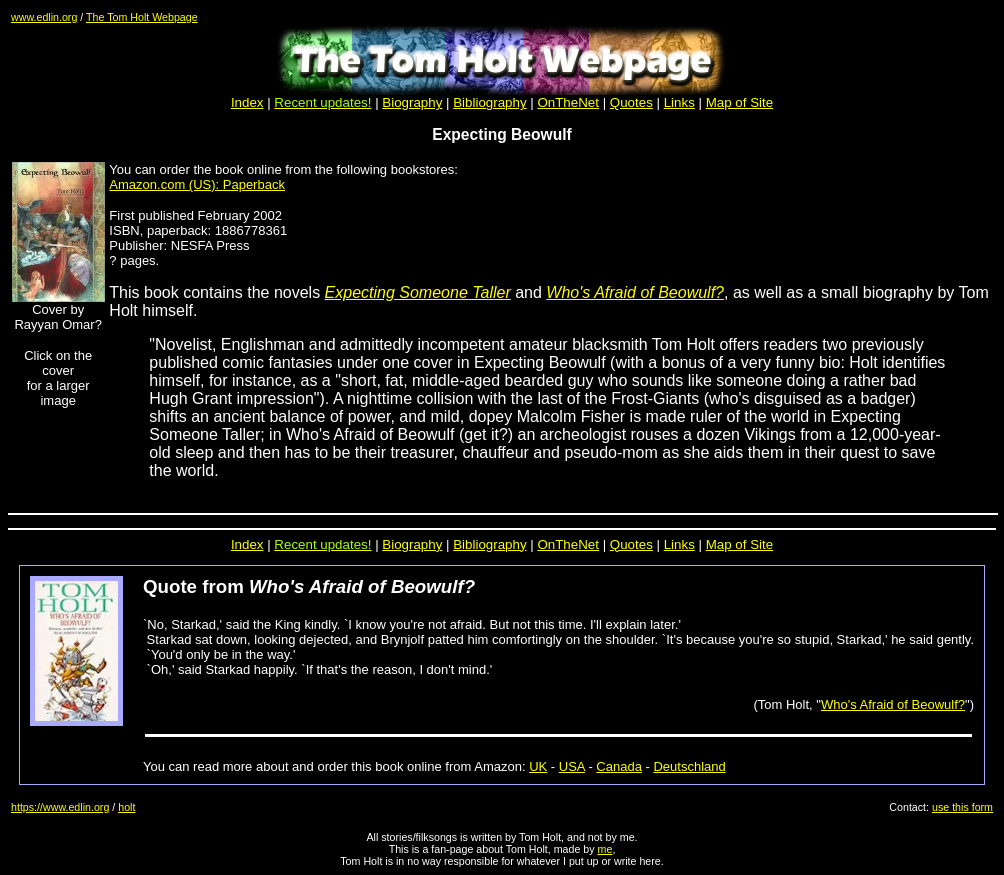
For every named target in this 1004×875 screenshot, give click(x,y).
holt (126, 807)
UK (538, 766)
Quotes (631, 102)
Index (247, 102)
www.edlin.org (44, 17)
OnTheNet (568, 544)
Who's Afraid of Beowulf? (893, 704)
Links (679, 102)
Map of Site (739, 102)
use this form (962, 807)
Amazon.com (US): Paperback (197, 184)
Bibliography (489, 544)
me (605, 849)
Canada (619, 766)
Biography (412, 102)
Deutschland (689, 766)
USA (572, 766)
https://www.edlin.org (60, 807)
